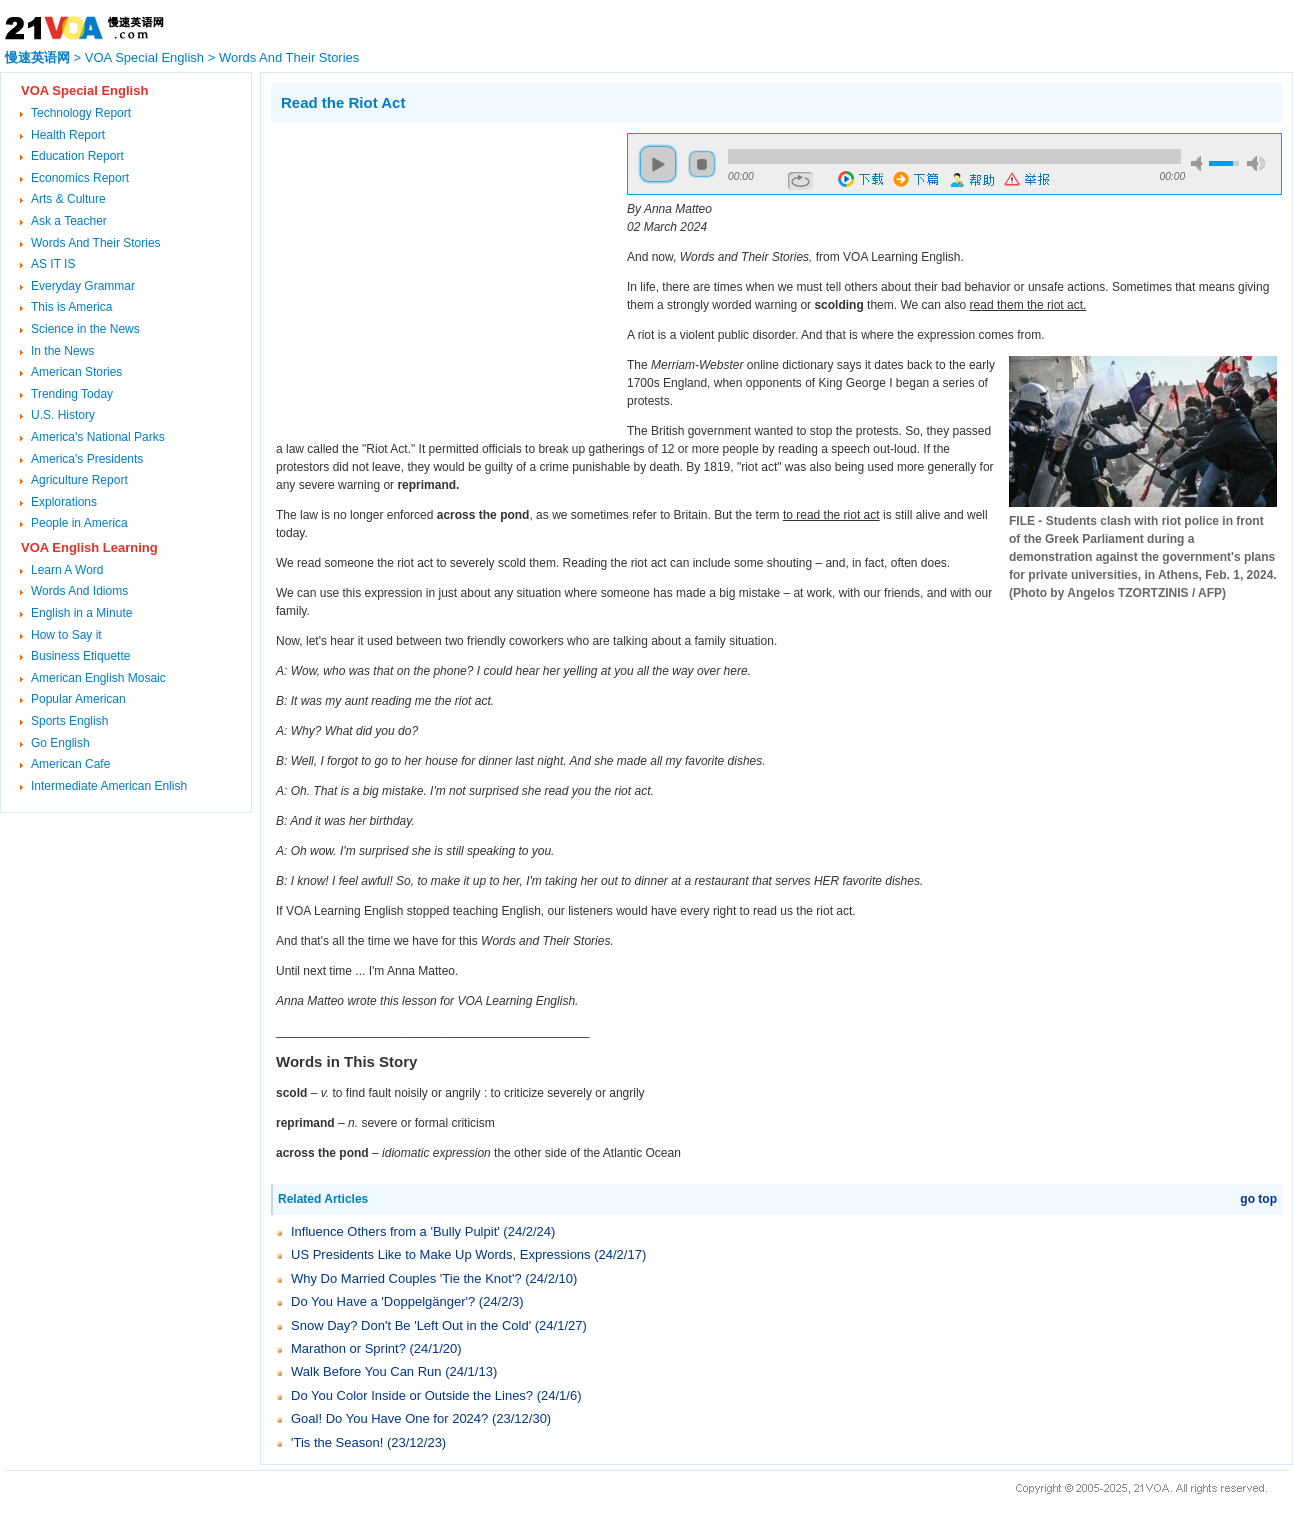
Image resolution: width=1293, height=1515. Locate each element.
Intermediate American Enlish (109, 786)
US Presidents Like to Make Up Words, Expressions (441, 1254)
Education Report (77, 156)
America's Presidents (87, 459)
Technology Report (81, 113)
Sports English (69, 721)
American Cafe (70, 764)
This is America (71, 307)
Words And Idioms (79, 591)
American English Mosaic (98, 678)
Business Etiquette (80, 656)
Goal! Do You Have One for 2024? (389, 1418)
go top (1258, 1199)
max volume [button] (1256, 163)
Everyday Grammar (83, 286)
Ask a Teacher (69, 221)
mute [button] (1200, 163)
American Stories (76, 372)
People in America (79, 523)
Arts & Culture (68, 199)
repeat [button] (800, 181)
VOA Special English (144, 57)
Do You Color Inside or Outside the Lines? (412, 1395)
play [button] (658, 164)
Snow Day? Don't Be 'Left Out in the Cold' (411, 1325)
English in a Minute (81, 613)
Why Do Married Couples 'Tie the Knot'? (406, 1278)
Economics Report (80, 178)
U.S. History (63, 415)
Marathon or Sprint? (348, 1348)
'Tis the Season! (337, 1442)
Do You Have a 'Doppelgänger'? (383, 1301)
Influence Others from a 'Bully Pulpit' (395, 1231)
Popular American (78, 699)
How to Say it (66, 635)
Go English (60, 743)
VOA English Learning (89, 547)
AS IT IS (53, 264)
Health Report (68, 135)
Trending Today (72, 394)
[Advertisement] (439, 273)
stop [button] (702, 164)
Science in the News (85, 329)
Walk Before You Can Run (366, 1371)
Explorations (64, 502)
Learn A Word (67, 570)
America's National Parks (98, 437)
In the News (62, 351)
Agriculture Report (79, 480)
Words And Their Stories (289, 57)
